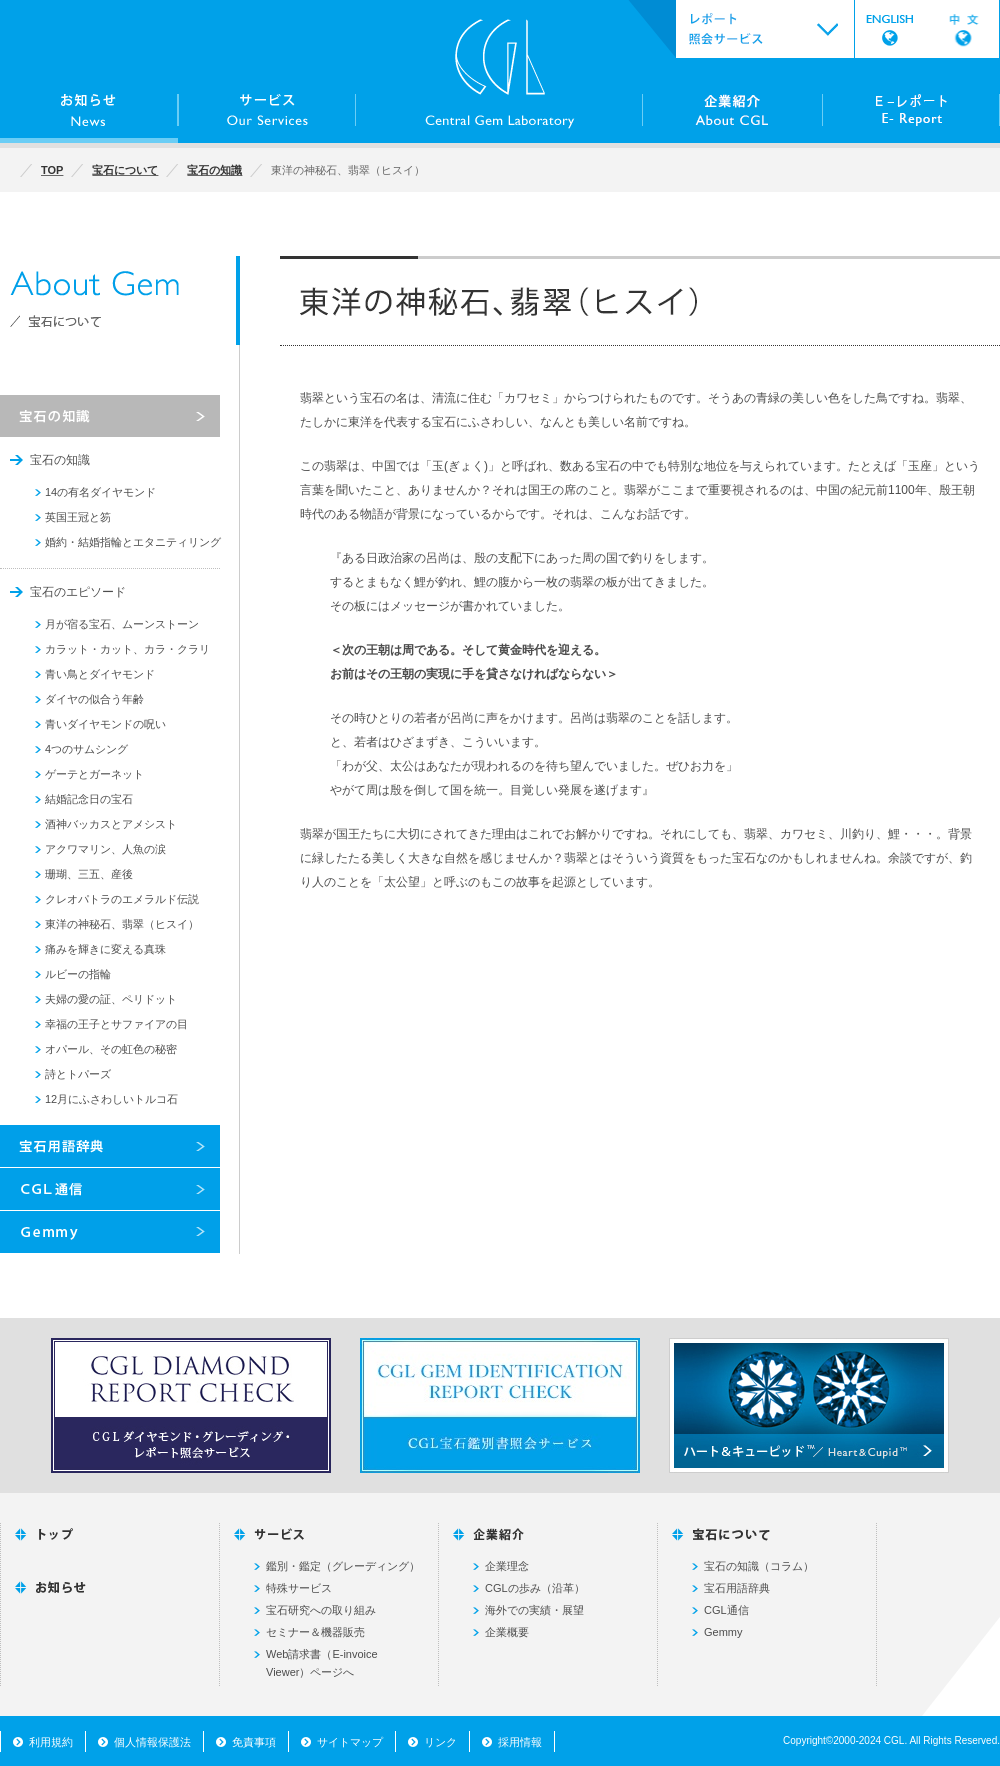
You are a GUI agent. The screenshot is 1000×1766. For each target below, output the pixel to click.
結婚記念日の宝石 (89, 799)
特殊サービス (299, 1588)
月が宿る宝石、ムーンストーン (122, 624)
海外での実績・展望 (534, 1610)
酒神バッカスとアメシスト (111, 824)
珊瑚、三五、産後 (89, 874)
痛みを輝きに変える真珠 (105, 949)
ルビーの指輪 (78, 974)
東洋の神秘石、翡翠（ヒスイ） (122, 924)
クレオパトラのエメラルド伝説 (122, 899)
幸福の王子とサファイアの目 (116, 1024)
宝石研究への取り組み (321, 1610)
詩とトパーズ (78, 1074)
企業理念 (507, 1566)
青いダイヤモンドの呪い (105, 724)
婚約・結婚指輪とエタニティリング (133, 542)
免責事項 (254, 1742)
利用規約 (51, 1742)
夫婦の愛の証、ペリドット (111, 999)
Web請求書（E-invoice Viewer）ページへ (322, 1663)
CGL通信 (726, 1610)
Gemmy (723, 1632)
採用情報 (520, 1742)
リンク (440, 1742)
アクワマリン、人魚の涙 (105, 849)
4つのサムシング (86, 749)
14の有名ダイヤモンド (100, 492)
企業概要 (507, 1632)
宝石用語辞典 (737, 1588)
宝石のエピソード (78, 592)
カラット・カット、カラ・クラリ (127, 649)
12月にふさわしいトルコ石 (111, 1099)
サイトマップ (350, 1742)
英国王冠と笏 (78, 517)
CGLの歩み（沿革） (535, 1588)
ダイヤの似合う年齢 (94, 699)
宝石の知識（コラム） (759, 1566)
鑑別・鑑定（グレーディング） (343, 1566)
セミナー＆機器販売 (315, 1632)
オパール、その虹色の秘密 (111, 1049)
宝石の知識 (60, 460)
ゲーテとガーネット (94, 774)
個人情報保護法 (152, 1742)
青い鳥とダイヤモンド (100, 674)
